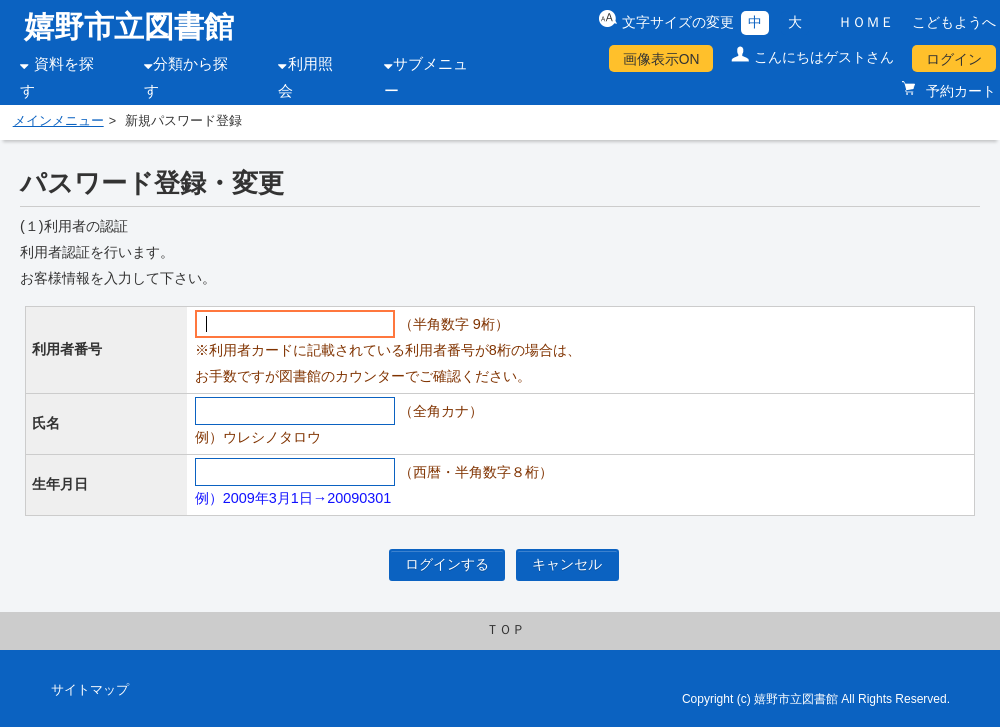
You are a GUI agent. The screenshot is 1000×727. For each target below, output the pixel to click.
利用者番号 (67, 349)
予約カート (959, 91)
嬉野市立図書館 (129, 26)
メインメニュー (58, 121)
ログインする (447, 564)
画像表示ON (661, 59)
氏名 (46, 423)
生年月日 (60, 484)
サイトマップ (90, 690)
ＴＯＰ (505, 630)
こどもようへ (954, 22)
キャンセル (567, 564)
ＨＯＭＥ (866, 22)
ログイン (954, 59)
